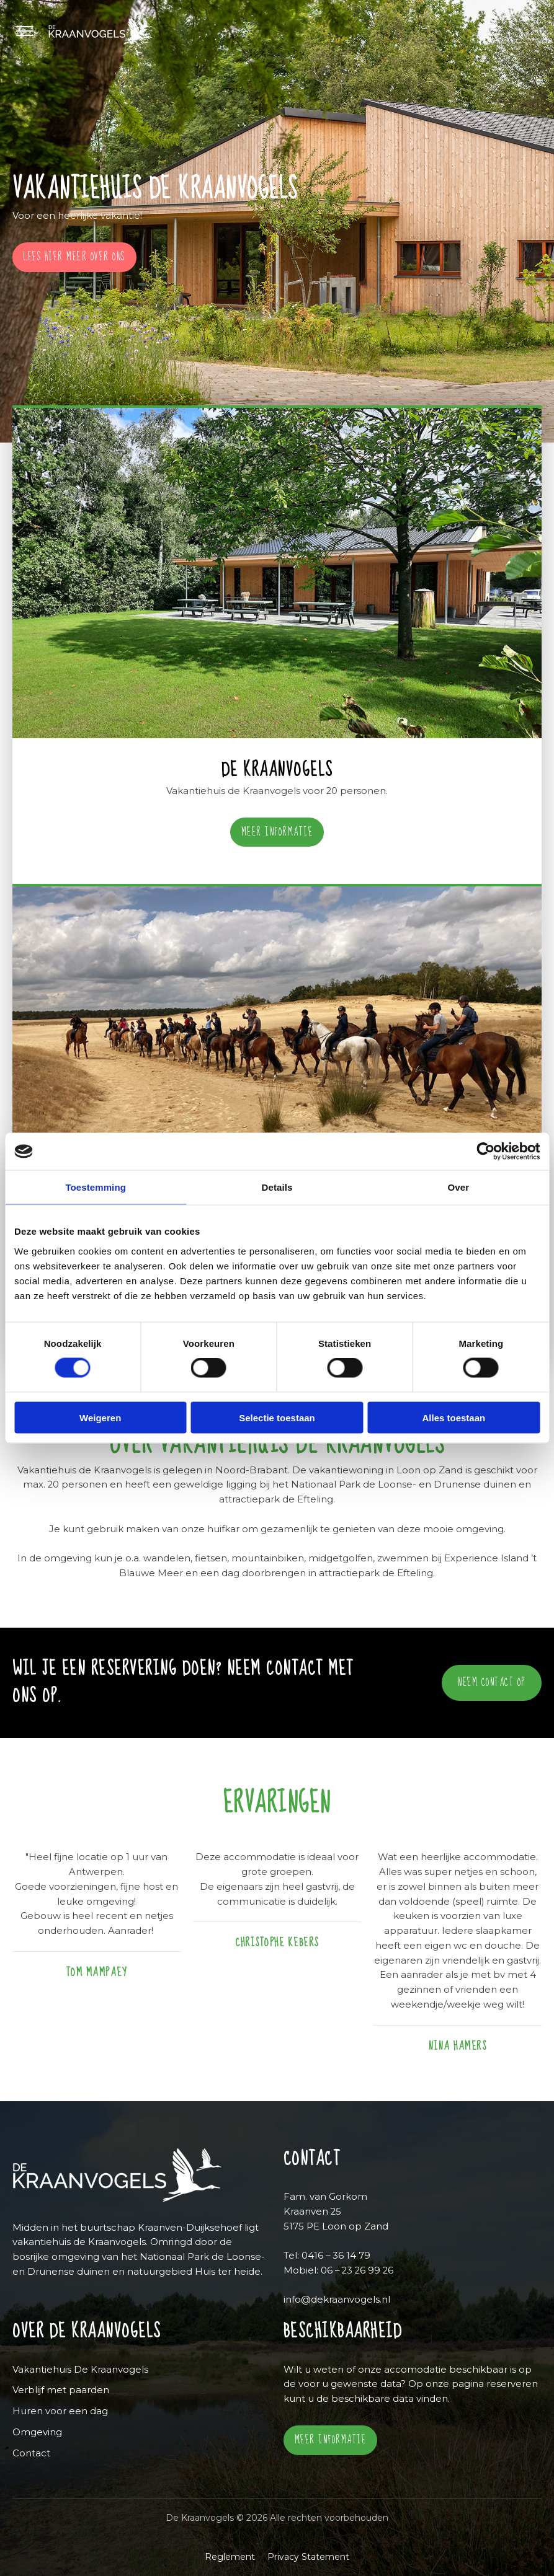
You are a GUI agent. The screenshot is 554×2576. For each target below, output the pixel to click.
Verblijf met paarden (60, 2390)
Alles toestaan (453, 1417)
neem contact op (491, 1683)
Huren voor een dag (60, 2411)
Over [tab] (459, 1187)
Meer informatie (277, 832)
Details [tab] (277, 1187)
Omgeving (37, 2432)
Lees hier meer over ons (74, 257)
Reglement (230, 2556)
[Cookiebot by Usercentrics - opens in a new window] (485, 1151)
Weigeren (100, 1417)
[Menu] (30, 31)
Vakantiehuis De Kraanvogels (80, 2369)
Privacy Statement (308, 2556)
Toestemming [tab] (95, 1187)
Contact (31, 2453)
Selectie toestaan (277, 1417)
